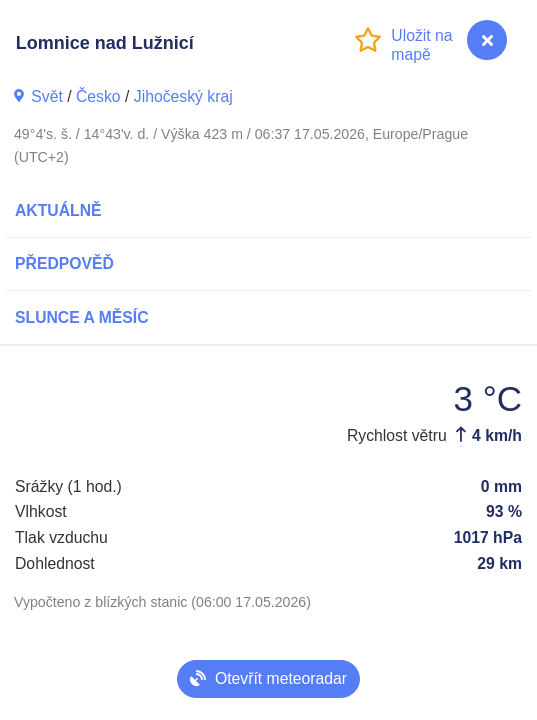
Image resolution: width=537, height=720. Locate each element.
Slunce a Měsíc (82, 317)
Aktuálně (58, 210)
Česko (98, 96)
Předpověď (64, 263)
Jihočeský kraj (183, 96)
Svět (47, 96)
